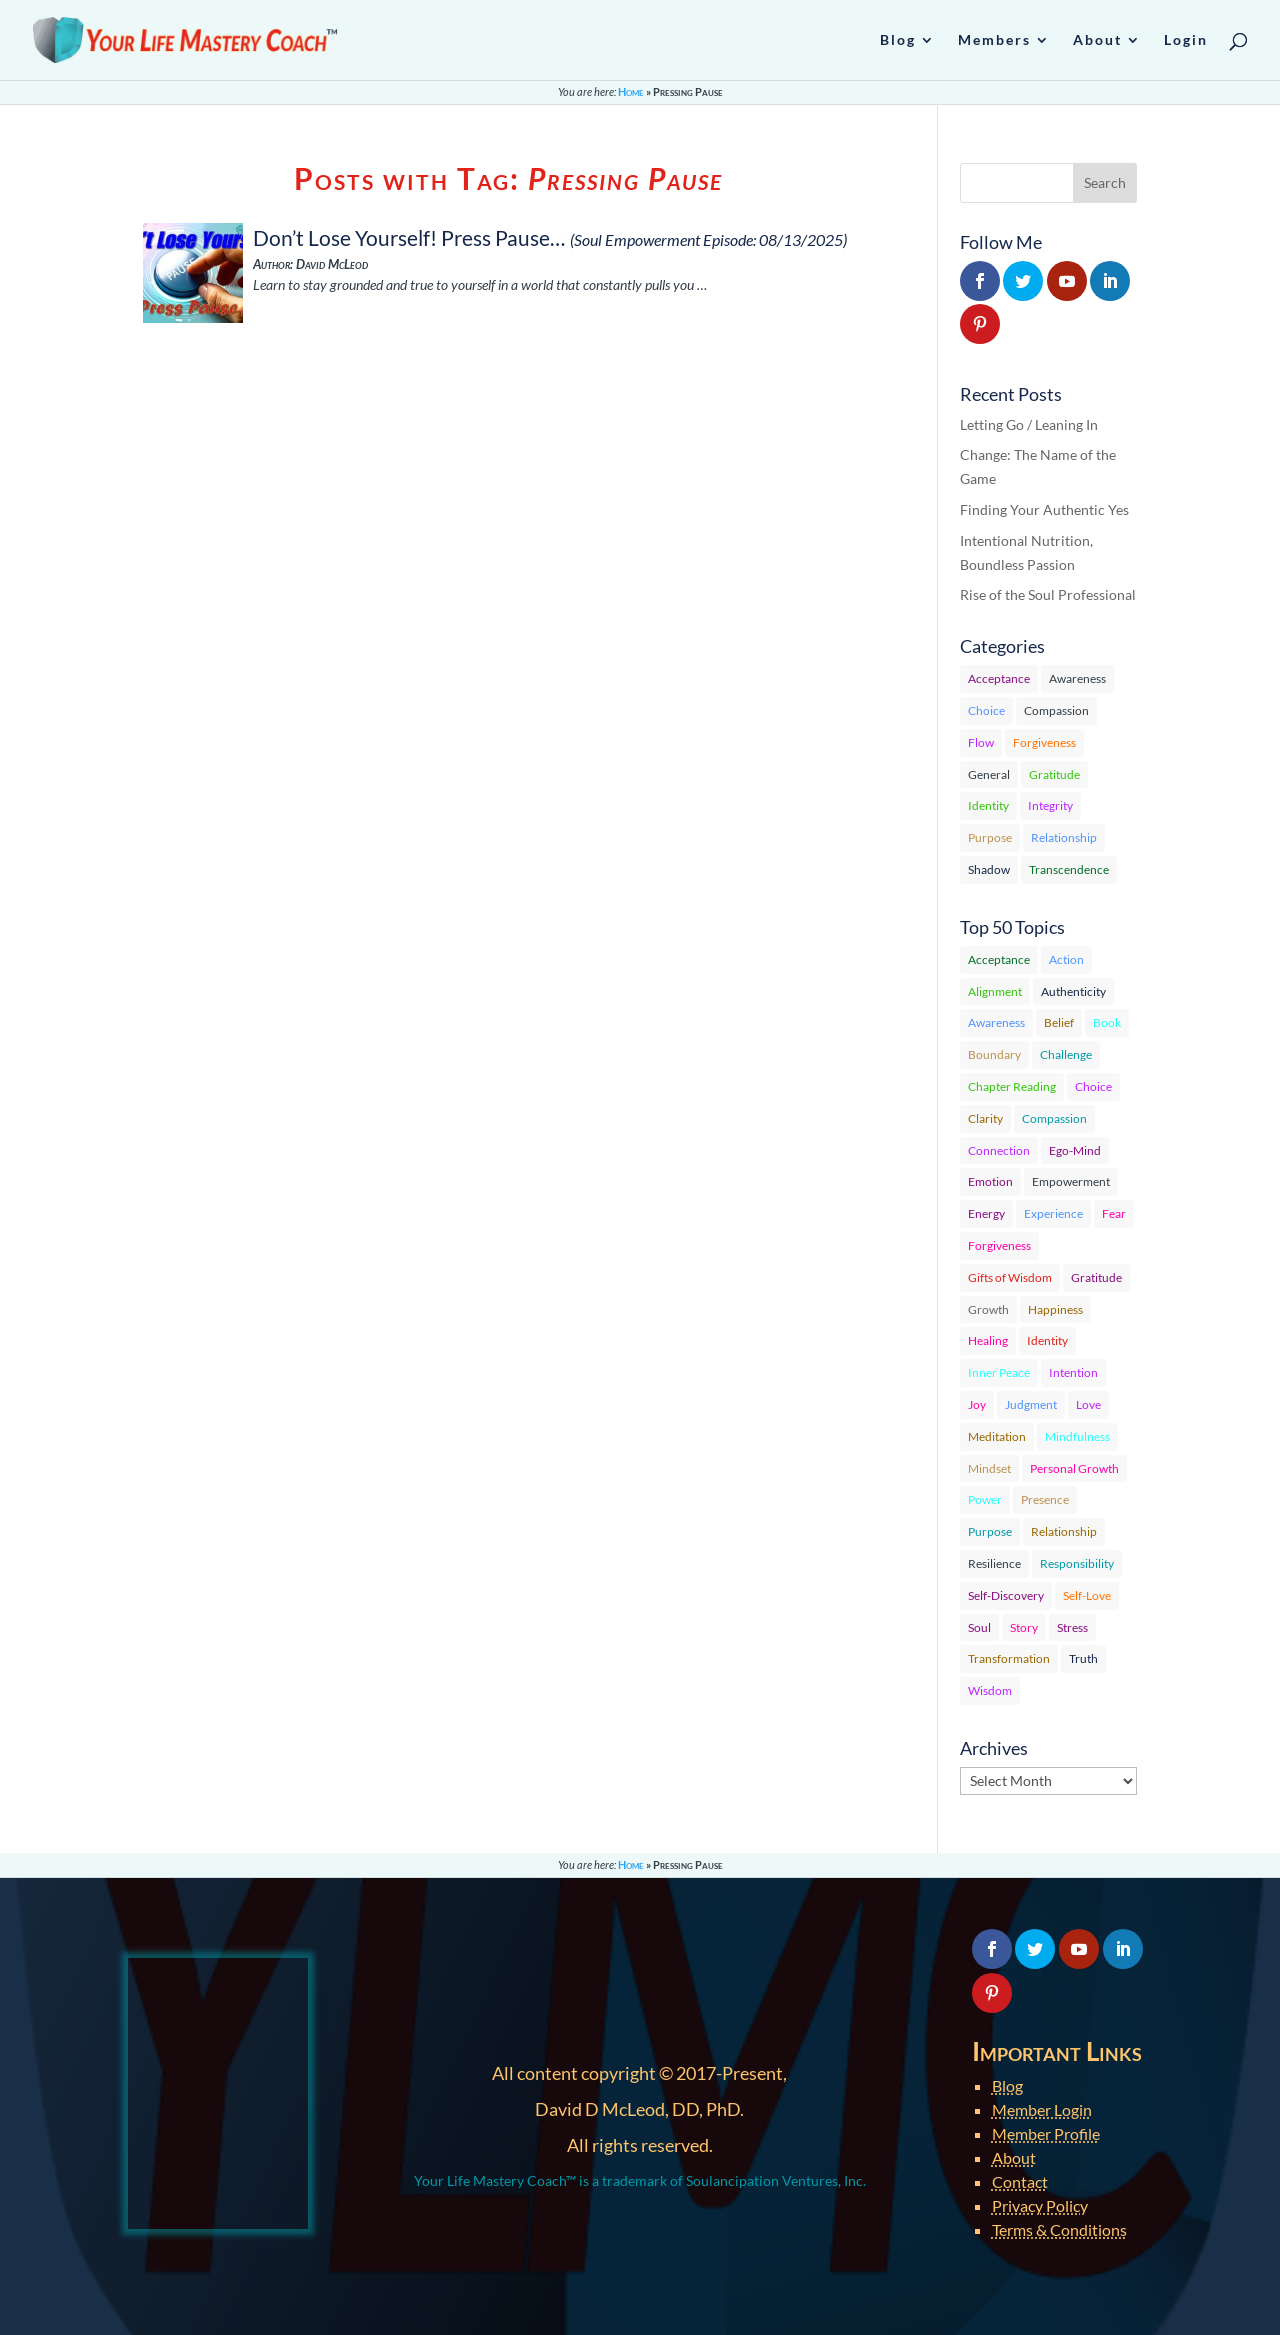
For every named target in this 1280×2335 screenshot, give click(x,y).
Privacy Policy (1040, 2205)
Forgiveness (1044, 742)
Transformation (1009, 1658)
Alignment (995, 991)
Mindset (989, 1468)
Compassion (1056, 710)
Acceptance (999, 678)
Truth (1083, 1658)
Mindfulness (1077, 1436)
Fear (1114, 1213)
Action (1066, 959)
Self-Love (1087, 1595)
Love (1088, 1404)
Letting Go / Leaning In (1029, 424)
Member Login (1042, 2109)
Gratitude (1054, 774)
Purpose (990, 837)
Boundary (994, 1054)
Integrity (1050, 805)
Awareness (1077, 678)
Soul (979, 1627)
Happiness (1055, 1309)
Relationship (1064, 837)
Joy (977, 1404)
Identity (988, 805)
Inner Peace (999, 1372)
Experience (1053, 1213)
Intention (1073, 1372)
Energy (986, 1213)
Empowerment (1071, 1181)
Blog (1007, 2085)
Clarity (985, 1118)
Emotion (990, 1181)
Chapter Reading (1012, 1086)
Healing (988, 1340)
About (1014, 2157)
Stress (1072, 1627)
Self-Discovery (1006, 1595)
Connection (999, 1150)
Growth (988, 1309)
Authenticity (1073, 991)
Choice (986, 710)
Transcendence (1069, 869)
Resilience (994, 1563)
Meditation (997, 1436)
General (989, 774)
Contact (1020, 2181)
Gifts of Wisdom (1010, 1277)
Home (631, 91)
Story (1024, 1627)
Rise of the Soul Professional (1048, 594)
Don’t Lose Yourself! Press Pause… (409, 237)
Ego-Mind (1075, 1150)
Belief (1059, 1022)
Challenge (1066, 1054)
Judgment (1031, 1404)
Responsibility (1077, 1563)
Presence (1045, 1499)
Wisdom (990, 1690)
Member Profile (1046, 2133)
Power (985, 1499)
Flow (981, 742)
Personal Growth (1074, 1468)
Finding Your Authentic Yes (1044, 509)
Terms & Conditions (1059, 2229)
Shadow (989, 869)
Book (1107, 1022)
